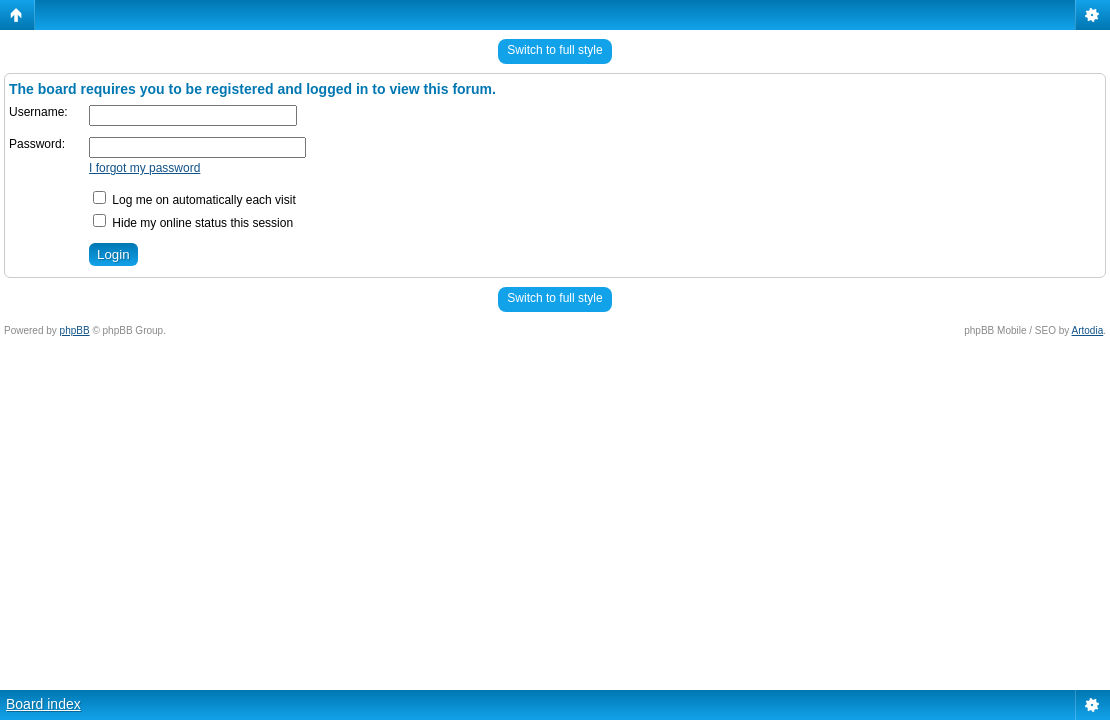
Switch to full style (554, 50)
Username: (38, 112)
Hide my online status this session (193, 223)
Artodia (1088, 330)
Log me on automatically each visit (194, 200)
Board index (43, 704)
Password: (37, 144)
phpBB (75, 330)
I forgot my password (144, 168)
